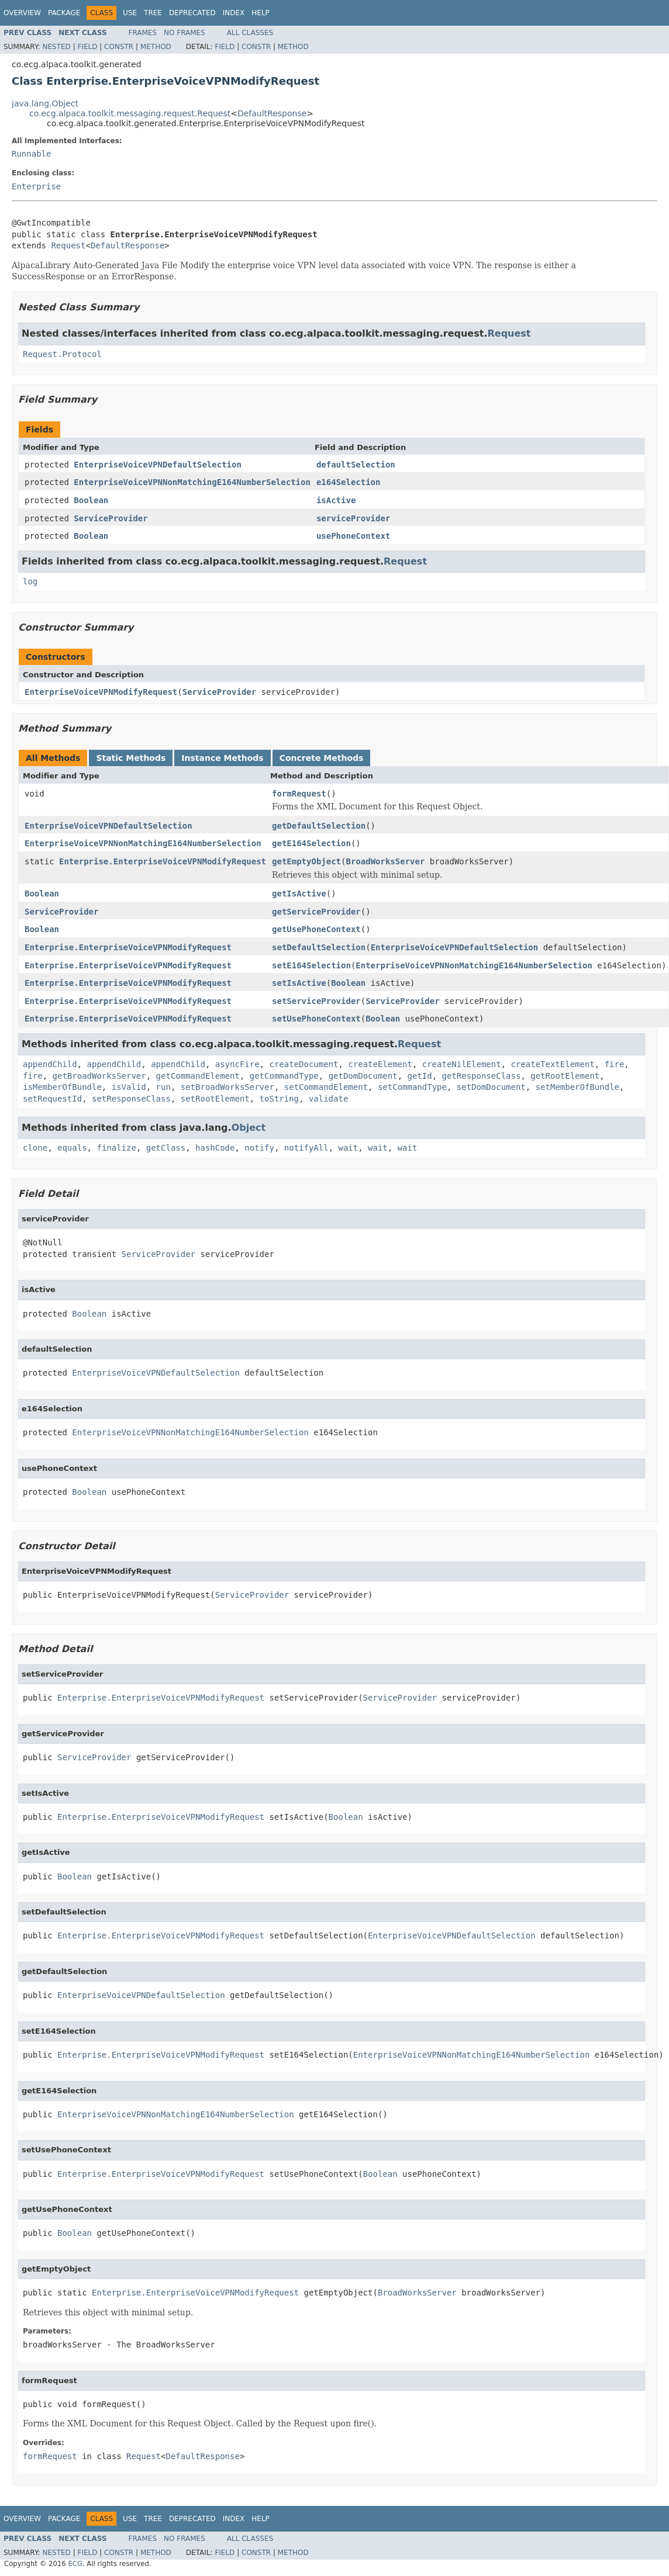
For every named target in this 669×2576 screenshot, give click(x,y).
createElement (380, 1064)
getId (420, 1076)
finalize (116, 1147)
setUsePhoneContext (316, 1018)
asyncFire (237, 1064)
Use (130, 13)
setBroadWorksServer (227, 1087)
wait (348, 1147)
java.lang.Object (45, 103)
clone (35, 1147)
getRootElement (564, 1076)
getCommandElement (198, 1076)
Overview (22, 13)
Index (234, 13)
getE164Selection (311, 843)
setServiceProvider (316, 1001)
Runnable (31, 153)
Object (249, 1127)
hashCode (215, 1147)
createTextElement (552, 1064)
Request (68, 245)
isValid (129, 1087)
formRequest (299, 793)
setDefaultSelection (318, 947)
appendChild (50, 1064)
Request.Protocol (62, 354)
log (30, 581)
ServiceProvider (110, 518)
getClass (165, 1147)
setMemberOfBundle (577, 1087)
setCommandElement (326, 1087)
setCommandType (412, 1087)
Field (87, 47)
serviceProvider (353, 518)
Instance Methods (222, 758)
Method (155, 47)
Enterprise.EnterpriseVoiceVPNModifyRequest (162, 861)
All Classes (250, 33)
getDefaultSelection (318, 825)
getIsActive (299, 893)
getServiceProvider (316, 911)
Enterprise (36, 186)
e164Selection (348, 482)
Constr (118, 47)
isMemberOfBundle (62, 1087)
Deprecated (192, 13)
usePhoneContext (353, 536)
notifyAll (306, 1147)
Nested (56, 47)
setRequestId (52, 1098)
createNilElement (461, 1064)
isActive (336, 500)
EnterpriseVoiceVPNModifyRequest (101, 692)
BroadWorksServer (385, 861)
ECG (75, 2564)
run (163, 1087)
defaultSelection (355, 464)
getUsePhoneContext (316, 929)
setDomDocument (491, 1087)
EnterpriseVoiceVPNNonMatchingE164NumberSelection (192, 482)
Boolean (91, 500)
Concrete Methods (322, 758)
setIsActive (299, 983)
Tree (153, 13)
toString (279, 1098)
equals (72, 1147)
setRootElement (215, 1098)
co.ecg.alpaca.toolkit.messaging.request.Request (129, 113)
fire (615, 1064)
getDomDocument (363, 1076)
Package (64, 13)
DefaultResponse (271, 113)
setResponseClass (131, 1098)
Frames (143, 33)
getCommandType (284, 1076)
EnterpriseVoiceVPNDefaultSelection (158, 464)
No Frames (184, 33)
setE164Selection (311, 965)
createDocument (303, 1064)
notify (259, 1147)
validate (328, 1098)
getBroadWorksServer (99, 1076)
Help (260, 13)
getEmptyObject (306, 861)
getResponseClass (481, 1076)
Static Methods (130, 758)
